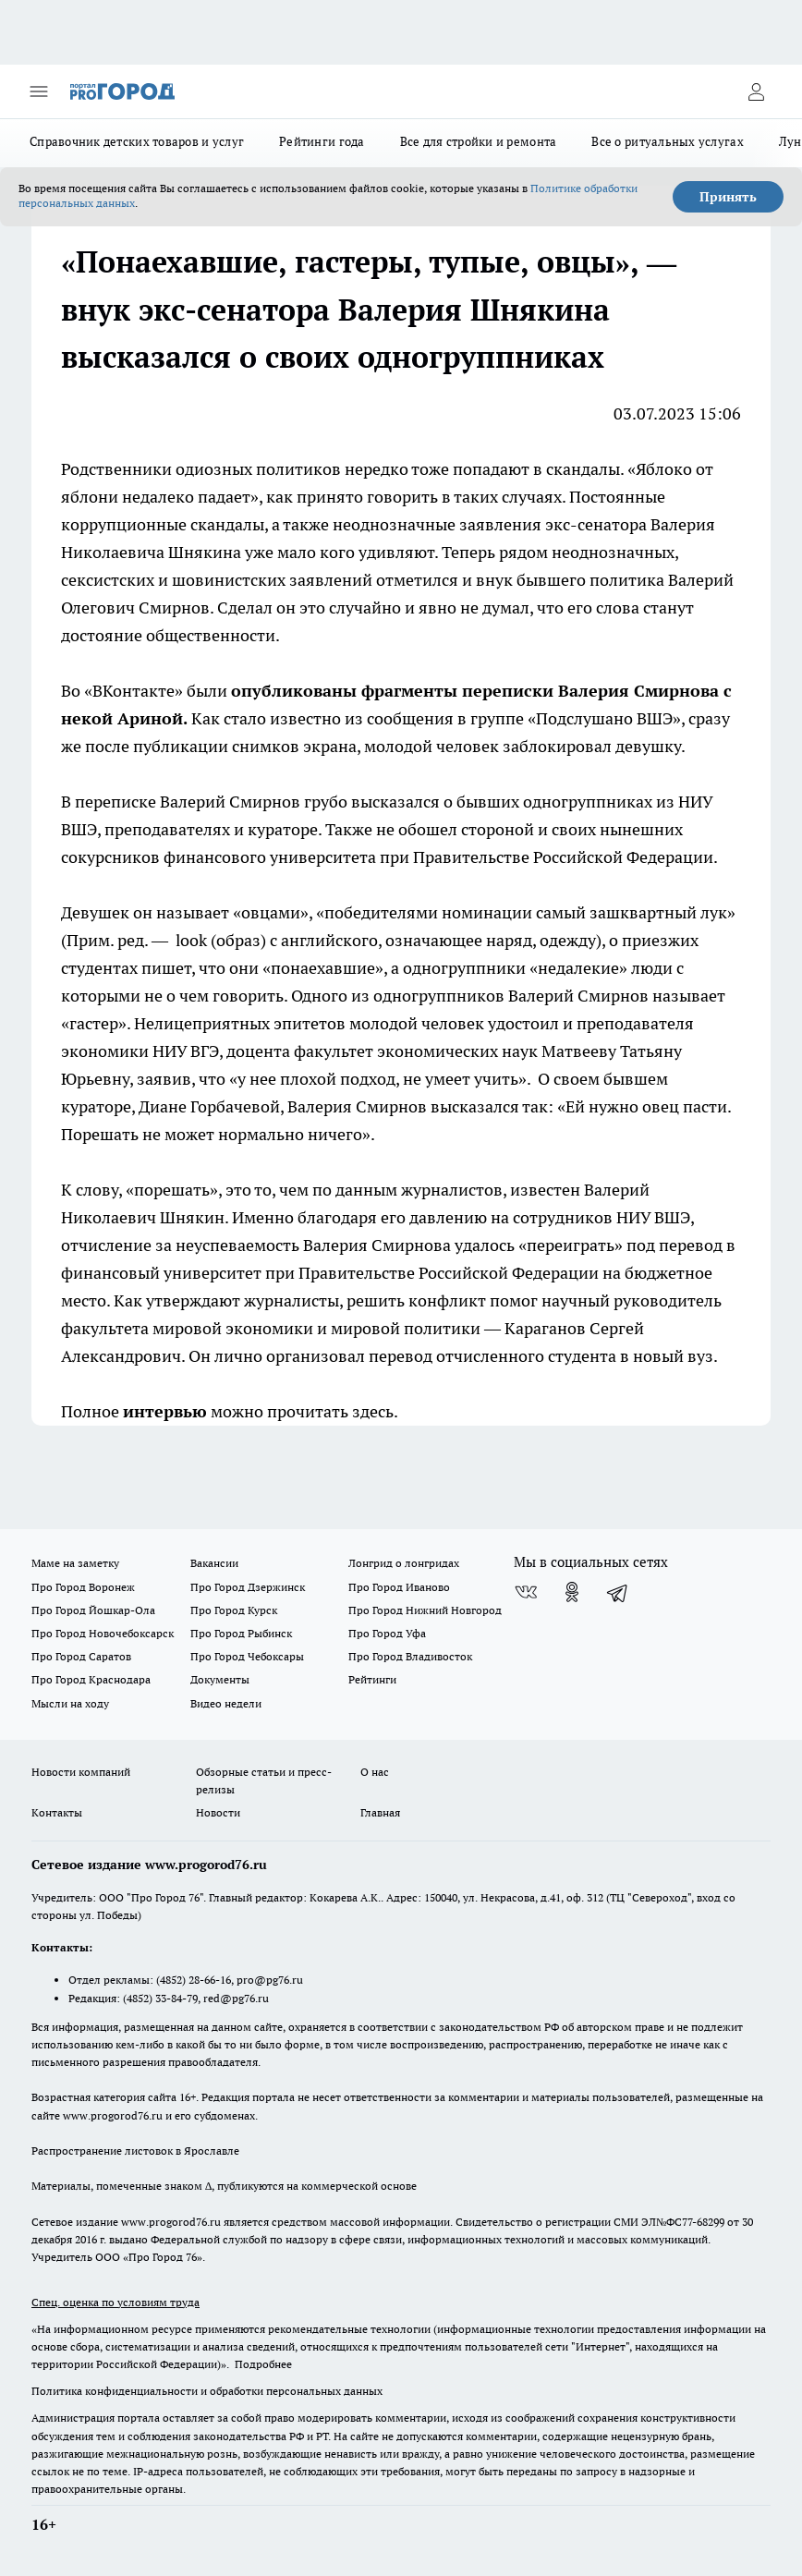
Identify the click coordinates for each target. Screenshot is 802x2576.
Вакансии (214, 1563)
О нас (374, 1772)
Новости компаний (80, 1772)
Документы (219, 1679)
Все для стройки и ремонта (478, 141)
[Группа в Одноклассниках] (572, 1592)
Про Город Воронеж (83, 1587)
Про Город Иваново (399, 1587)
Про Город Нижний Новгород (425, 1610)
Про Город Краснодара (91, 1679)
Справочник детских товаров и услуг (137, 141)
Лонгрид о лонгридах (403, 1563)
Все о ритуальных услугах (667, 141)
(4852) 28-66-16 (193, 1980)
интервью (165, 1411)
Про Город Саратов (81, 1656)
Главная (380, 1812)
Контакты (56, 1812)
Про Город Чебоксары (247, 1656)
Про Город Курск (233, 1610)
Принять (728, 196)
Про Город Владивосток (410, 1656)
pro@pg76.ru (270, 1980)
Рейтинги (372, 1679)
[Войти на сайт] (755, 91)
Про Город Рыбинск (241, 1633)
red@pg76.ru (236, 1998)
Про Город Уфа (387, 1633)
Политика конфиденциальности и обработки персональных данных (207, 2391)
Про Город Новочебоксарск (102, 1633)
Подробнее (263, 2364)
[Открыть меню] (39, 91)
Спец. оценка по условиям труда (115, 2302)
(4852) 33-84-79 (160, 1998)
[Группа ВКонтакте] (526, 1592)
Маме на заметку (75, 1563)
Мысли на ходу (70, 1703)
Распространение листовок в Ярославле (135, 2150)
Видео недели (225, 1703)
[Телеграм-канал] (618, 1592)
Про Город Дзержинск (247, 1587)
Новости (218, 1812)
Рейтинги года (322, 141)
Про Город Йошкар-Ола (93, 1610)
